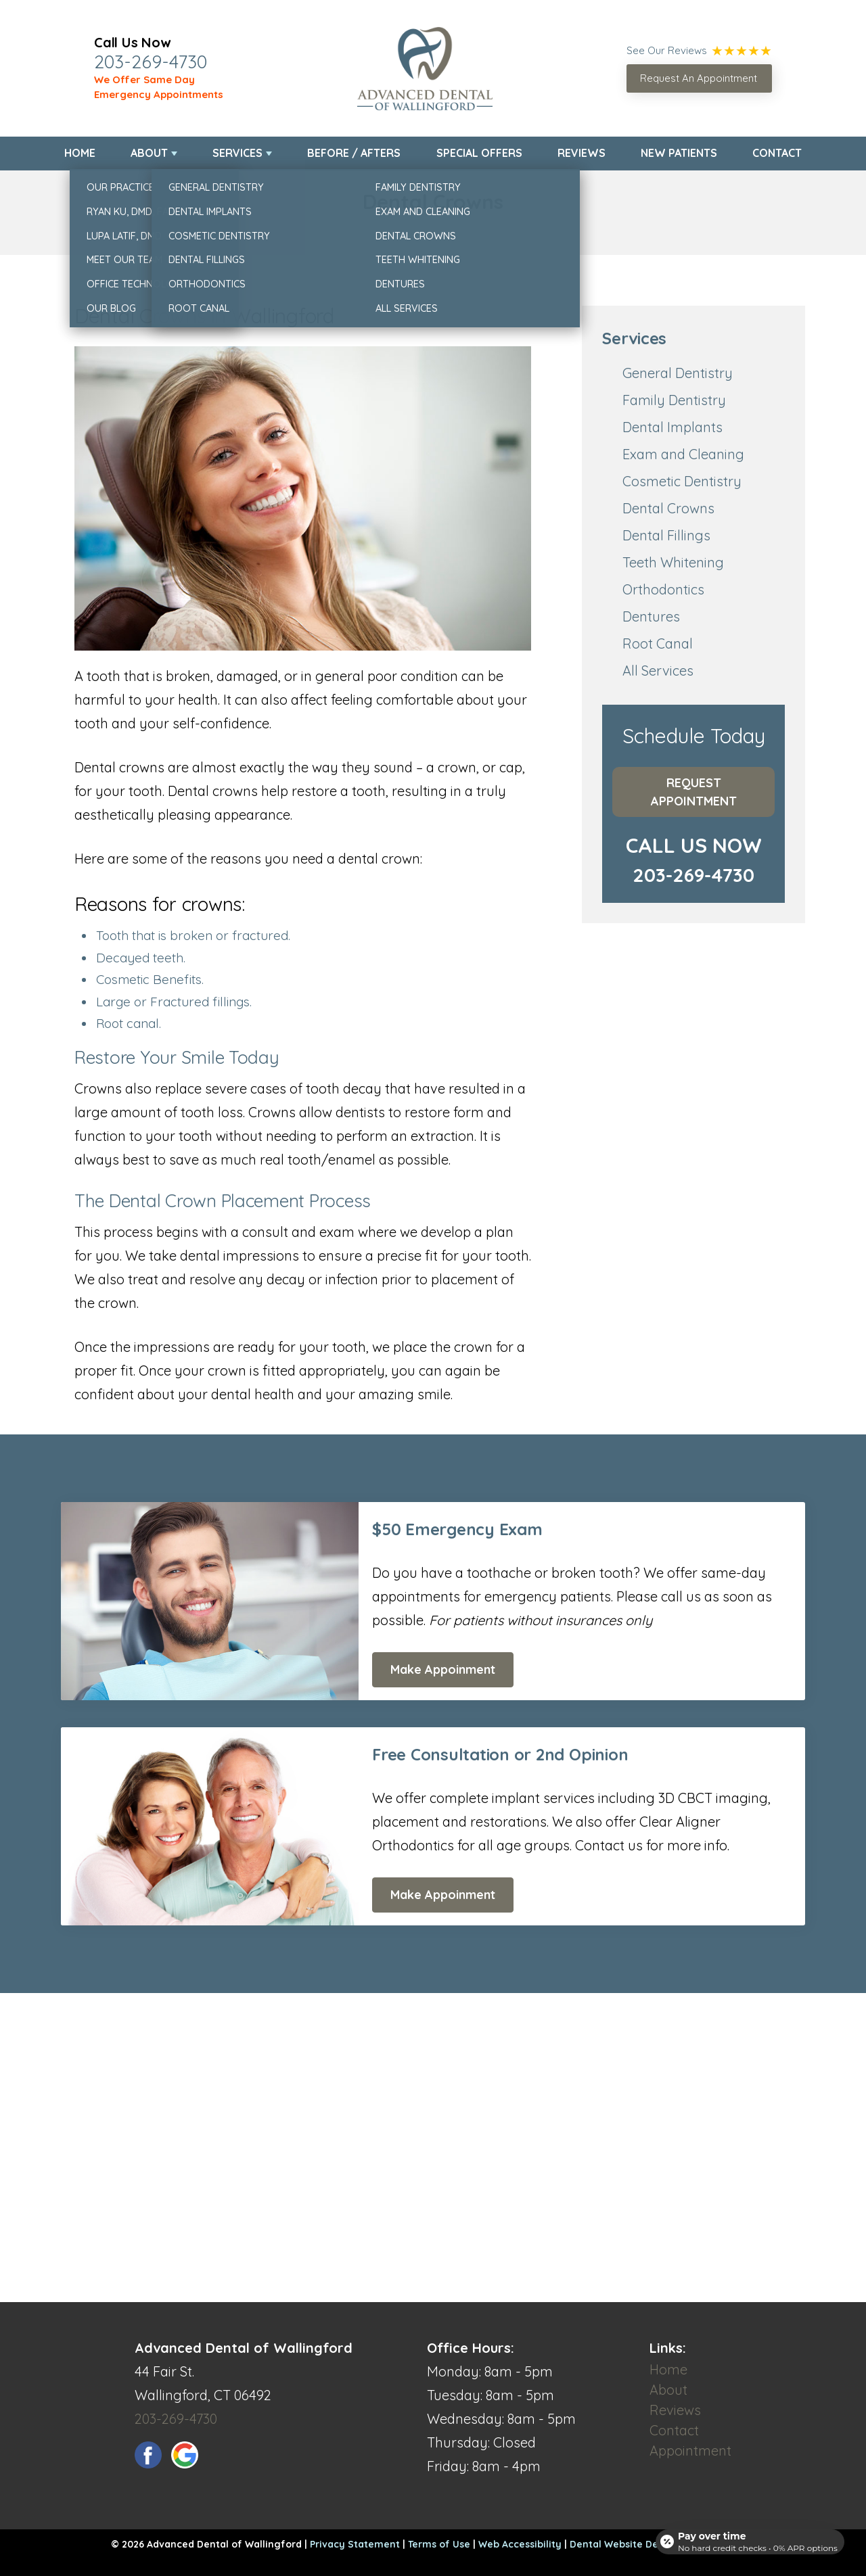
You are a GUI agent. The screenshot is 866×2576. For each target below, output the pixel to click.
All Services (657, 670)
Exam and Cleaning (683, 454)
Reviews (581, 153)
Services (237, 153)
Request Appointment (694, 792)
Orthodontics (663, 589)
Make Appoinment (442, 1669)
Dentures (651, 616)
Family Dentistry (674, 400)
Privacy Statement (355, 2544)
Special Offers (479, 153)
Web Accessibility (520, 2544)
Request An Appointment (698, 78)
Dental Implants (672, 427)
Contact (777, 153)
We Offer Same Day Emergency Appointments (158, 87)
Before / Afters (354, 153)
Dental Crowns (668, 508)
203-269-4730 (150, 61)
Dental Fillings (666, 535)
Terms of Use (439, 2544)
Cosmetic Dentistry (682, 481)
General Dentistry (677, 373)
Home (79, 153)
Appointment (690, 2450)
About (149, 153)
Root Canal (657, 643)
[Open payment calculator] (747, 2536)
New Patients (679, 153)
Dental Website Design (624, 2544)
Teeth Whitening (673, 562)
